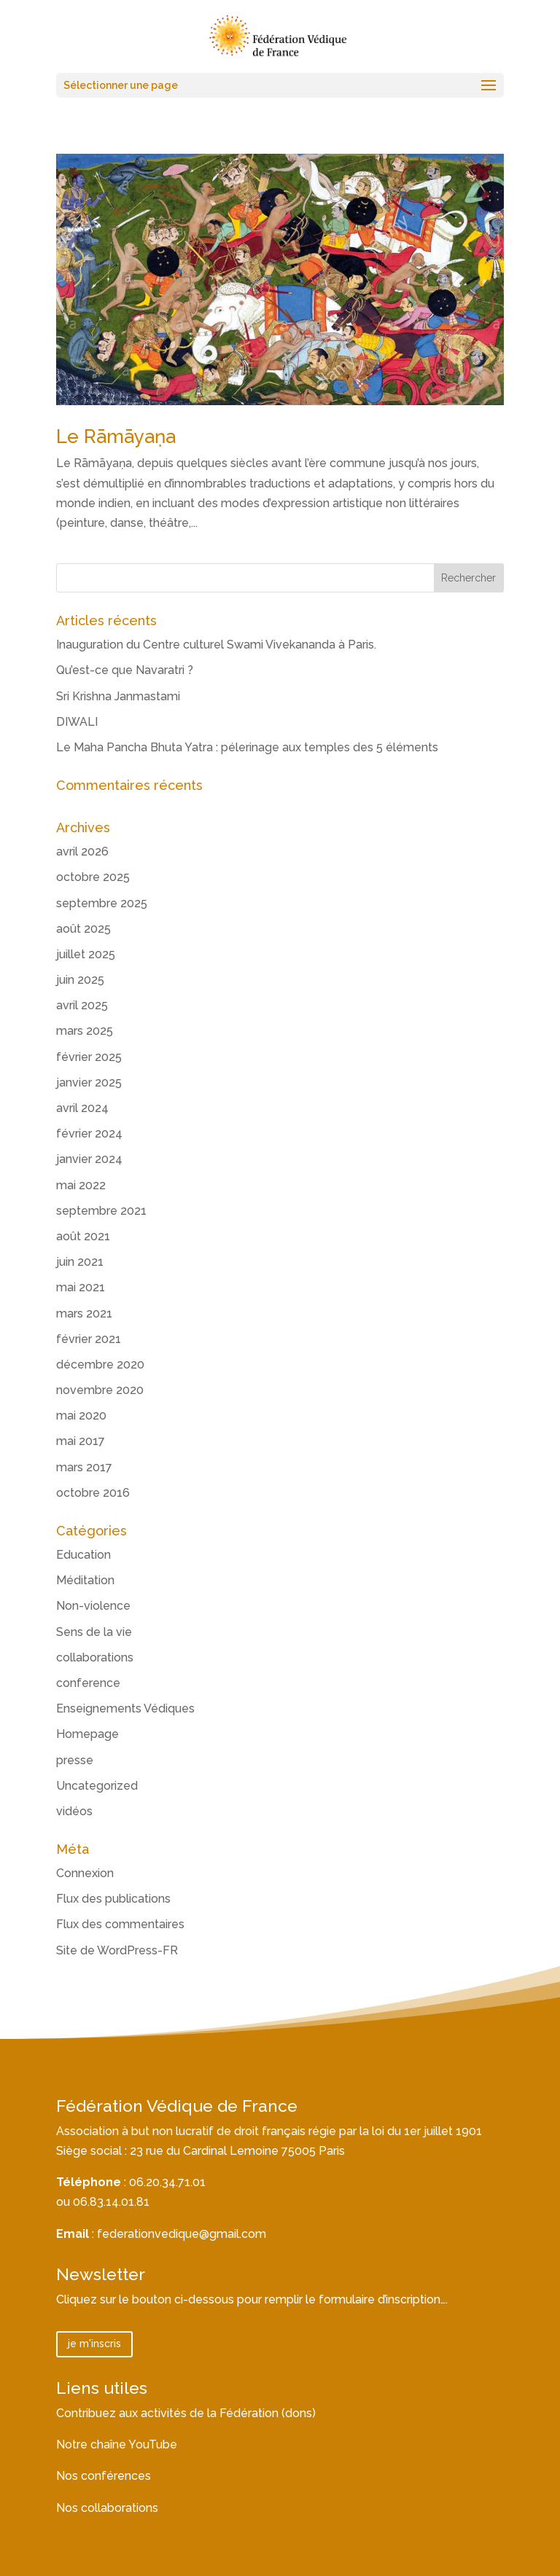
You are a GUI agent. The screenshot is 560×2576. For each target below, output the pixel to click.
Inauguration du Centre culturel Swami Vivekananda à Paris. (216, 644)
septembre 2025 (101, 903)
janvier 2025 (89, 1082)
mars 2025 (84, 1031)
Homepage (87, 1734)
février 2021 (88, 1339)
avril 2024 (82, 1108)
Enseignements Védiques (125, 1708)
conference (88, 1683)
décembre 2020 (100, 1364)
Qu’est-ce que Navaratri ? (124, 670)
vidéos (74, 1811)
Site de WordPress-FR (117, 1950)
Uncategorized (97, 1786)
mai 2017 (80, 1441)
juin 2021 (80, 1262)
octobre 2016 (93, 1493)
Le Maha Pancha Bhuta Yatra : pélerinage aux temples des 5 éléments (247, 747)
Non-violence (93, 1606)
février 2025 (89, 1057)
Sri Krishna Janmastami (118, 696)
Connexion (85, 1873)
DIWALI (77, 722)
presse (74, 1760)
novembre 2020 (100, 1390)
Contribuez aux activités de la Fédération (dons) (186, 2413)
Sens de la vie (94, 1632)
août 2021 (83, 1236)
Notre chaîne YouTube (116, 2444)
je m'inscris (94, 2343)
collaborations (94, 1657)
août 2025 (83, 929)
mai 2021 (80, 1287)
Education (83, 1555)
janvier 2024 (89, 1159)
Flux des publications (113, 1899)
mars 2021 (84, 1313)
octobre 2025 (93, 877)
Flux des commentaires (120, 1924)
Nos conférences (103, 2476)
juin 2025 (80, 980)
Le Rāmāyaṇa (116, 436)
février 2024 (89, 1133)
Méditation (85, 1580)
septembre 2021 (101, 1211)
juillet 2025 (85, 954)
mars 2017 (84, 1467)
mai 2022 (81, 1185)
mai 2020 (81, 1415)
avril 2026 (82, 851)
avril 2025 (82, 1005)
